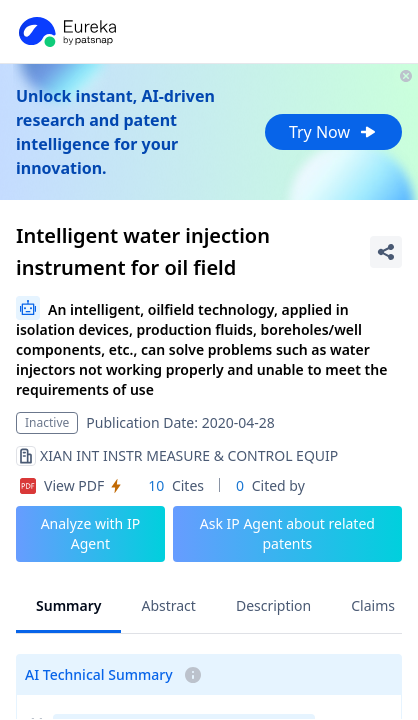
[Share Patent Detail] (386, 252)
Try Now (333, 132)
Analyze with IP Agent (91, 533)
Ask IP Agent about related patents (287, 533)
